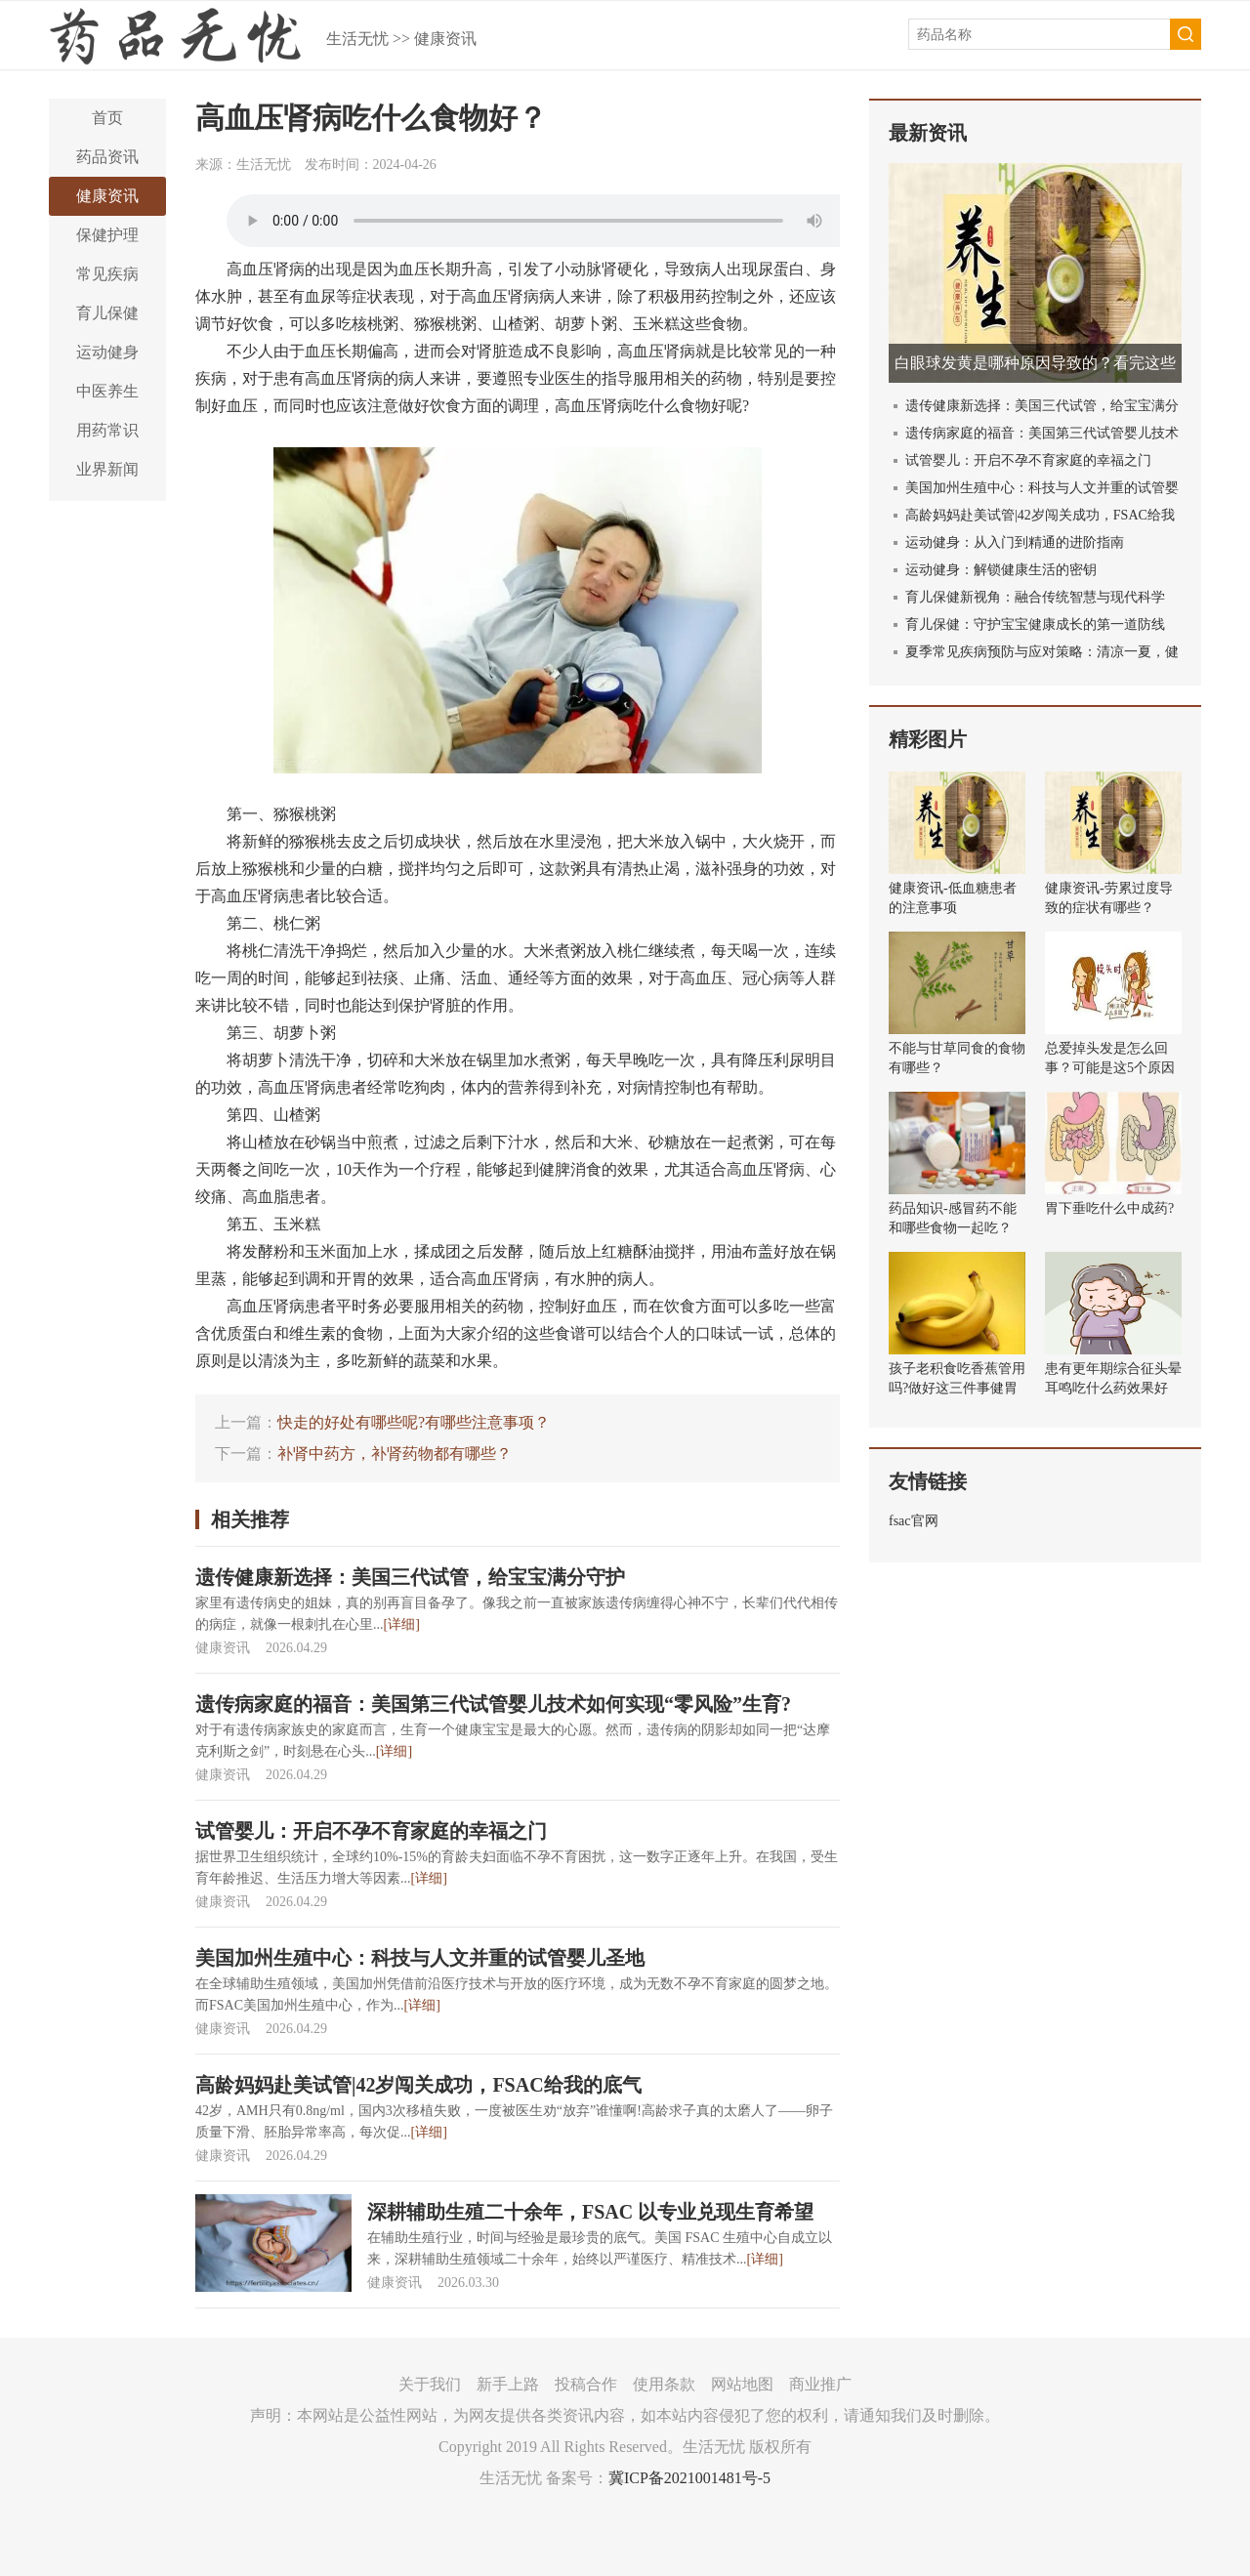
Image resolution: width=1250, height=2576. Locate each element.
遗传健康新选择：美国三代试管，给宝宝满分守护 (410, 1577)
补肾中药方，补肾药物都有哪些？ (394, 1453)
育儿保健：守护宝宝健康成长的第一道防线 (1035, 624)
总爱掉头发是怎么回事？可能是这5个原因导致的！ (1110, 1068)
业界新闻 (107, 469)
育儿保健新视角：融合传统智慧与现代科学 (1035, 597)
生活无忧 (357, 38)
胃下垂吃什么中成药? (1109, 1208)
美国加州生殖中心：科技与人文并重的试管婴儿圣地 (420, 1958)
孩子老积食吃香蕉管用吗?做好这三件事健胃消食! (957, 1388)
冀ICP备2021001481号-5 (689, 2478)
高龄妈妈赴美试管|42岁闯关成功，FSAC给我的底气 (418, 2085)
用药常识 (107, 430)
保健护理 (107, 235)
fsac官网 (913, 1521)
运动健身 (107, 352)
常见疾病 (107, 274)
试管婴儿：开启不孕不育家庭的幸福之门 (371, 1831)
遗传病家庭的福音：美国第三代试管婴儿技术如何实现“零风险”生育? (493, 1704)
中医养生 (107, 391)
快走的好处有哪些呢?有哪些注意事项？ (413, 1422)
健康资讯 (445, 38)
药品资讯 (107, 156)
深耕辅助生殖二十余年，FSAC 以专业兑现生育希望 (590, 2212)
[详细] (402, 1624)
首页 (107, 117)
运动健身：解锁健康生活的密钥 (1001, 569)
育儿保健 (107, 313)
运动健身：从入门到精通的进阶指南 (1014, 542)
